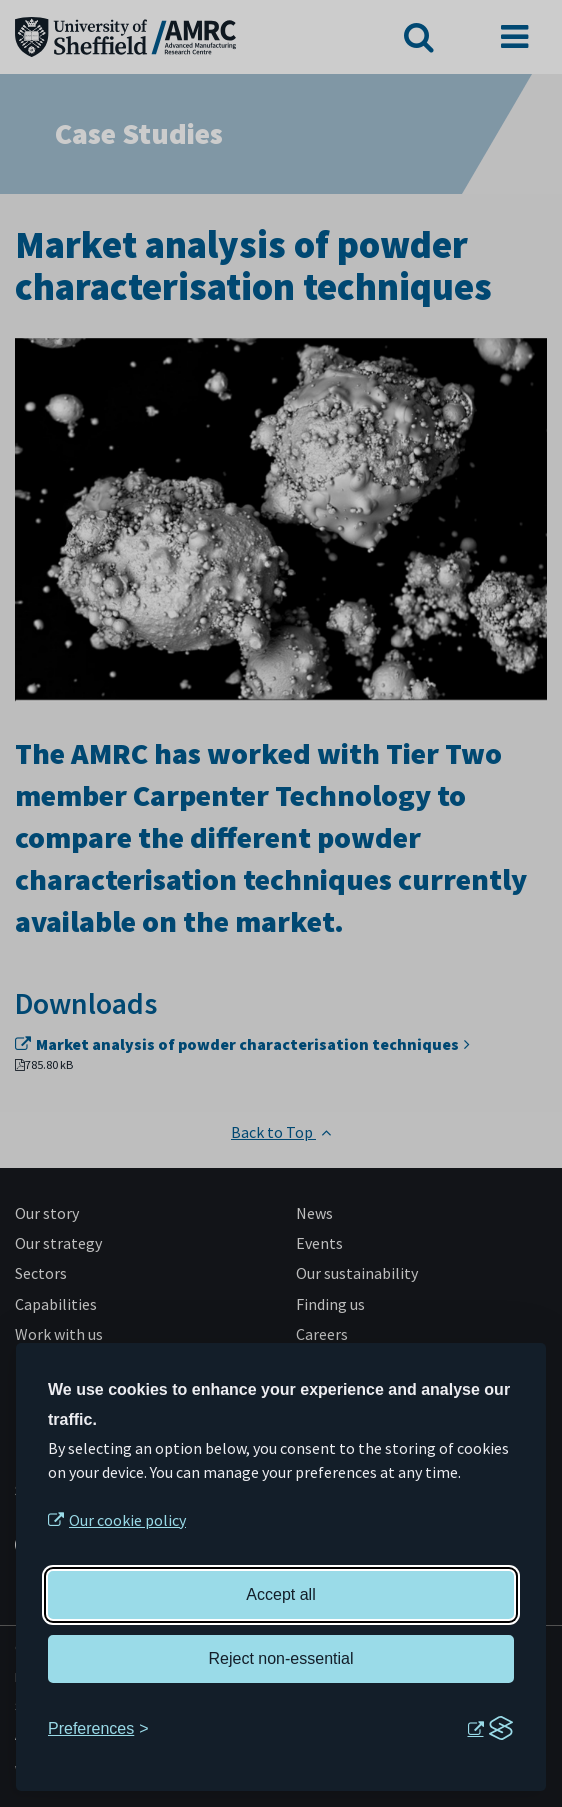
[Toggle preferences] (98, 1729)
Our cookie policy (127, 1520)
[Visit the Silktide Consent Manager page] (490, 1729)
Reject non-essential (281, 1658)
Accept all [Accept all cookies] (280, 1594)
